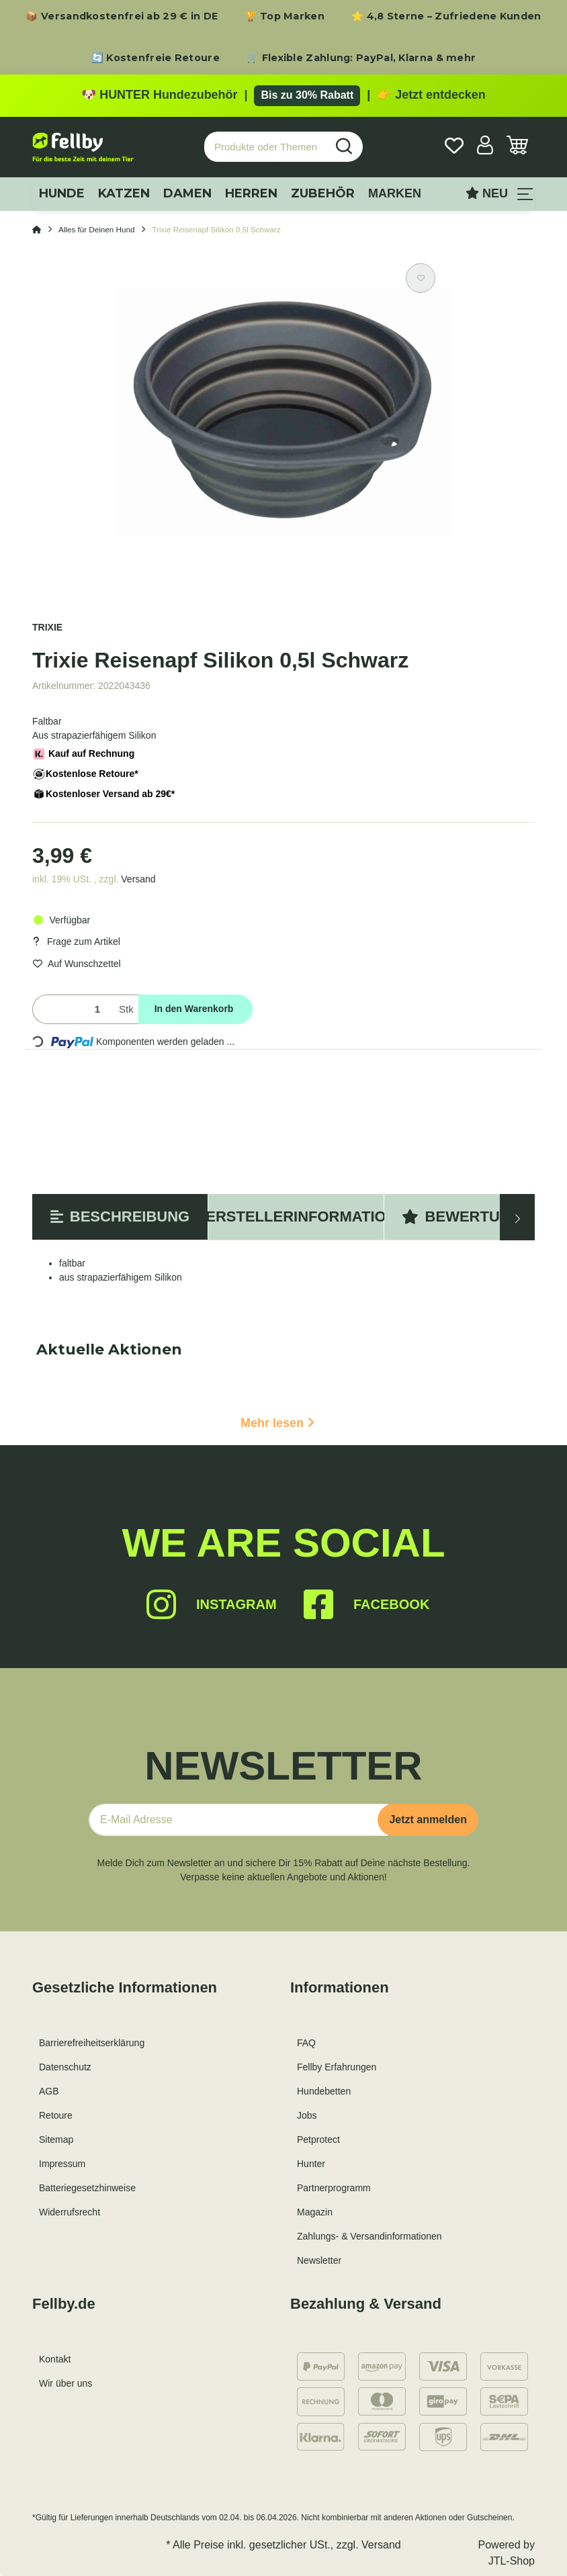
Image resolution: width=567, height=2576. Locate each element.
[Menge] (73, 1010)
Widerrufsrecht (69, 2212)
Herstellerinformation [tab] (296, 1216)
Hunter (311, 2163)
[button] (485, 147)
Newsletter (319, 2260)
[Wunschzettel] (454, 146)
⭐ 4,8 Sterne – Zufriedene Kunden (446, 16)
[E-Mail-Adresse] (238, 1820)
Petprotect (318, 2139)
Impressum (62, 2163)
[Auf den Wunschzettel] (420, 278)
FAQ (306, 2042)
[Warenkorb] (517, 147)
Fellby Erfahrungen (336, 2067)
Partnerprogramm (334, 2187)
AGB (49, 2091)
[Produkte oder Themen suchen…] (265, 147)
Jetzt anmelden (428, 1819)
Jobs (307, 2115)
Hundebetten (324, 2091)
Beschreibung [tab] (119, 1216)
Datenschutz (65, 2067)
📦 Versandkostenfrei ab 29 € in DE (122, 16)
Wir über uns (65, 2383)
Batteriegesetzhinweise (87, 2187)
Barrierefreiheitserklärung (91, 2042)
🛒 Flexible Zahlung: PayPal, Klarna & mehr (361, 58)
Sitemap (56, 2139)
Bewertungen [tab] (472, 1216)
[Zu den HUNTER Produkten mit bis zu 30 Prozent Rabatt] (283, 95)
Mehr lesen (277, 1423)
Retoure (56, 2115)
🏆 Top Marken (284, 16)
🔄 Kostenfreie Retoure (155, 58)
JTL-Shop (511, 2561)
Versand (138, 879)
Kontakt (55, 2359)
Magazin (315, 2212)
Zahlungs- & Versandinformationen (369, 2236)
